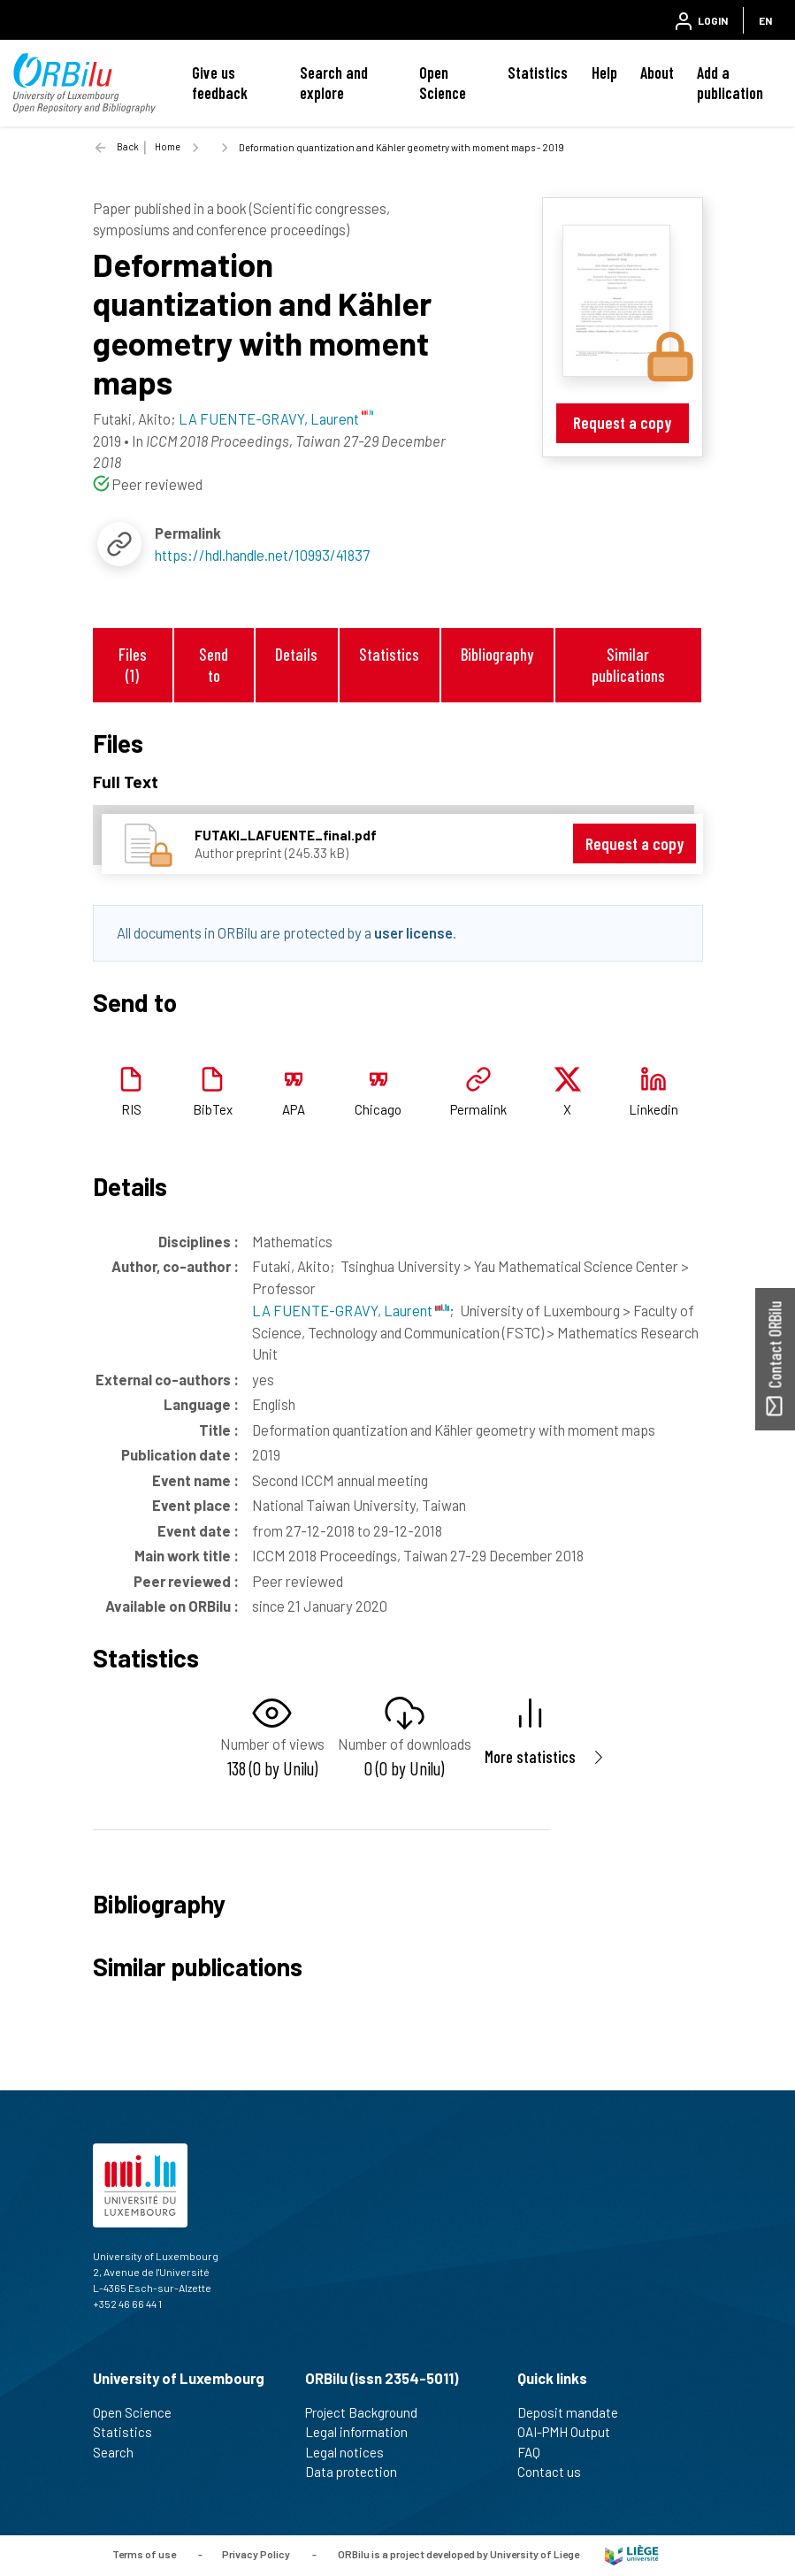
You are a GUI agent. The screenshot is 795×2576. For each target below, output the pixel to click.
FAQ (536, 2452)
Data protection (358, 2472)
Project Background (368, 2412)
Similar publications (628, 664)
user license (413, 932)
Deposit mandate (575, 2412)
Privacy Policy (256, 2554)
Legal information (364, 2432)
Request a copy (622, 422)
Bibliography (497, 654)
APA (293, 1109)
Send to (213, 664)
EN (765, 20)
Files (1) (132, 664)
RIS (131, 1109)
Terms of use (144, 2554)
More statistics (530, 1756)
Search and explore (334, 83)
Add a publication (730, 83)
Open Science (442, 83)
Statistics (538, 72)
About (657, 72)
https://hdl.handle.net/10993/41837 (262, 555)
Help (604, 72)
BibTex (213, 1109)
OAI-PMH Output (571, 2432)
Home (167, 146)
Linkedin (653, 1109)
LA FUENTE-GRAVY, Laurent (350, 1310)
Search (121, 2452)
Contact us (556, 2472)
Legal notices (352, 2452)
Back (128, 146)
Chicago (378, 1109)
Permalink (478, 1109)
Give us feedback (220, 83)
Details (296, 654)
